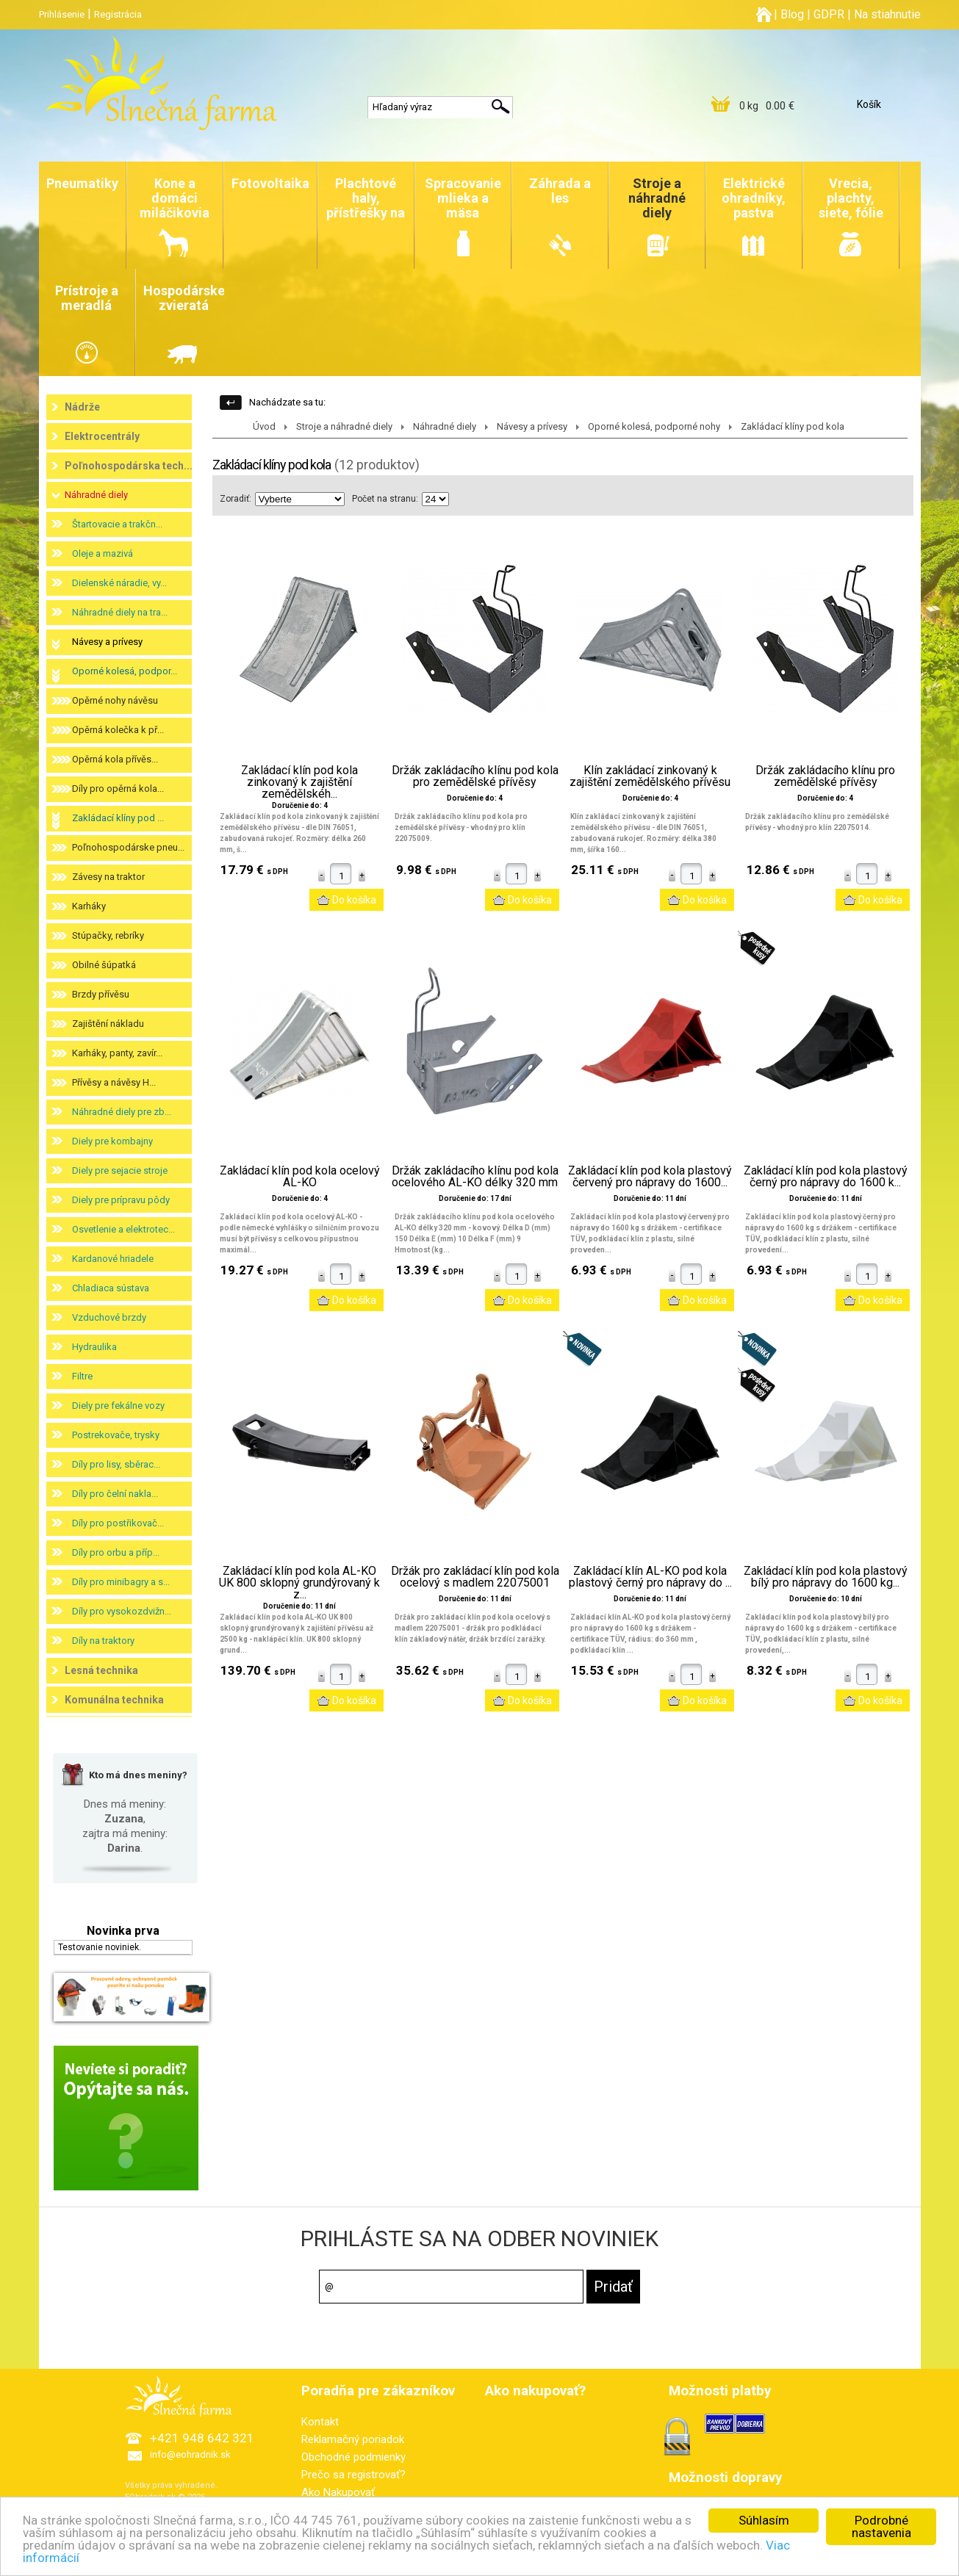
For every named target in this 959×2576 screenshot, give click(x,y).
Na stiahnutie (887, 14)
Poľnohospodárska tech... (129, 466)
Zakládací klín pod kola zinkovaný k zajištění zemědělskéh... (299, 782)
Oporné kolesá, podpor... (124, 671)
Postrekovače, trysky (115, 1434)
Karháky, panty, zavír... (117, 1052)
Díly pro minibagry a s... (121, 1581)
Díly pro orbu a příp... (115, 1552)
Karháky (89, 906)
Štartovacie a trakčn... (117, 524)
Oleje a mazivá (102, 553)
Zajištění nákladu (108, 1023)
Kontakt (320, 2421)
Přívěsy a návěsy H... (114, 1082)
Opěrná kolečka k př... (118, 729)
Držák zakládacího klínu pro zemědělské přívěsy (825, 776)
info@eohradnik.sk (190, 2454)
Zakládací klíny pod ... (118, 817)
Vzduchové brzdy (109, 1317)
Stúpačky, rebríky (108, 935)
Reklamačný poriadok (352, 2439)
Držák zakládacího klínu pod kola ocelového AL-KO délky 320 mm (475, 1176)
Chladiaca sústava (110, 1288)
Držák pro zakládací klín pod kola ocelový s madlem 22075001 (475, 1577)
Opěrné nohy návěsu (115, 700)
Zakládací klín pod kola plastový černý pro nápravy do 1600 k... (826, 1176)
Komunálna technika (114, 1700)
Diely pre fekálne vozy (118, 1405)
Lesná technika (101, 1670)
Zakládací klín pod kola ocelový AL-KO (300, 1176)
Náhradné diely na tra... (120, 612)
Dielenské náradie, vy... (119, 582)
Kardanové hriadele (113, 1258)
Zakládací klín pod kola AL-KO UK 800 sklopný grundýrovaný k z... (299, 1583)
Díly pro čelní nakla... (115, 1493)
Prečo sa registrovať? (353, 2474)
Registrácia (118, 14)
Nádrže (82, 407)
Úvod (264, 426)
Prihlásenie (62, 14)
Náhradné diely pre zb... (121, 1111)
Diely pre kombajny (112, 1141)
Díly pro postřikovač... (118, 1523)
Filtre (82, 1376)
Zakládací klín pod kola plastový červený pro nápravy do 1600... (650, 1176)
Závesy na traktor (108, 876)
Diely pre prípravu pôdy (121, 1199)
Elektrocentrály (102, 436)
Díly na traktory (103, 1640)
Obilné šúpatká (104, 964)
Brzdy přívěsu (100, 994)
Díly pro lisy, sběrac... (116, 1464)
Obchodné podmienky (353, 2457)
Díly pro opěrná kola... (118, 788)
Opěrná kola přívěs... (115, 759)
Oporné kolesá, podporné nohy (654, 426)
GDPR (828, 14)
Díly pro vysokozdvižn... (121, 1611)
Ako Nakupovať (338, 2492)
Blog (792, 14)
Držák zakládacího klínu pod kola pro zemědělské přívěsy (475, 776)
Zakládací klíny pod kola (792, 426)
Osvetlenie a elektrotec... (123, 1229)
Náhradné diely (96, 494)
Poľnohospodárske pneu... (128, 847)
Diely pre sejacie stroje (120, 1170)
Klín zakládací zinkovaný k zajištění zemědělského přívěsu (650, 776)
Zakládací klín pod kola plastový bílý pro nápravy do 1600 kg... (826, 1577)
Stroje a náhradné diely (344, 426)
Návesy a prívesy (107, 641)
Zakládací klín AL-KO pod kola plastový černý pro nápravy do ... (650, 1577)
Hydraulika (94, 1346)
